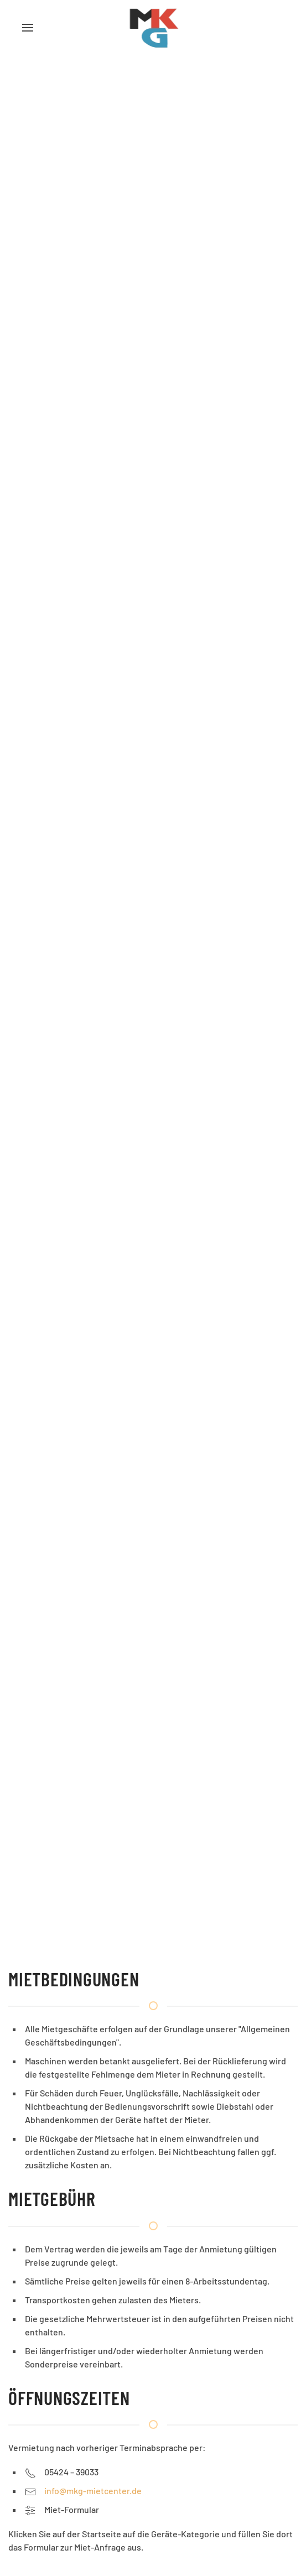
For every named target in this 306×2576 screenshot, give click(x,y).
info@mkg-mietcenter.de (93, 2490)
